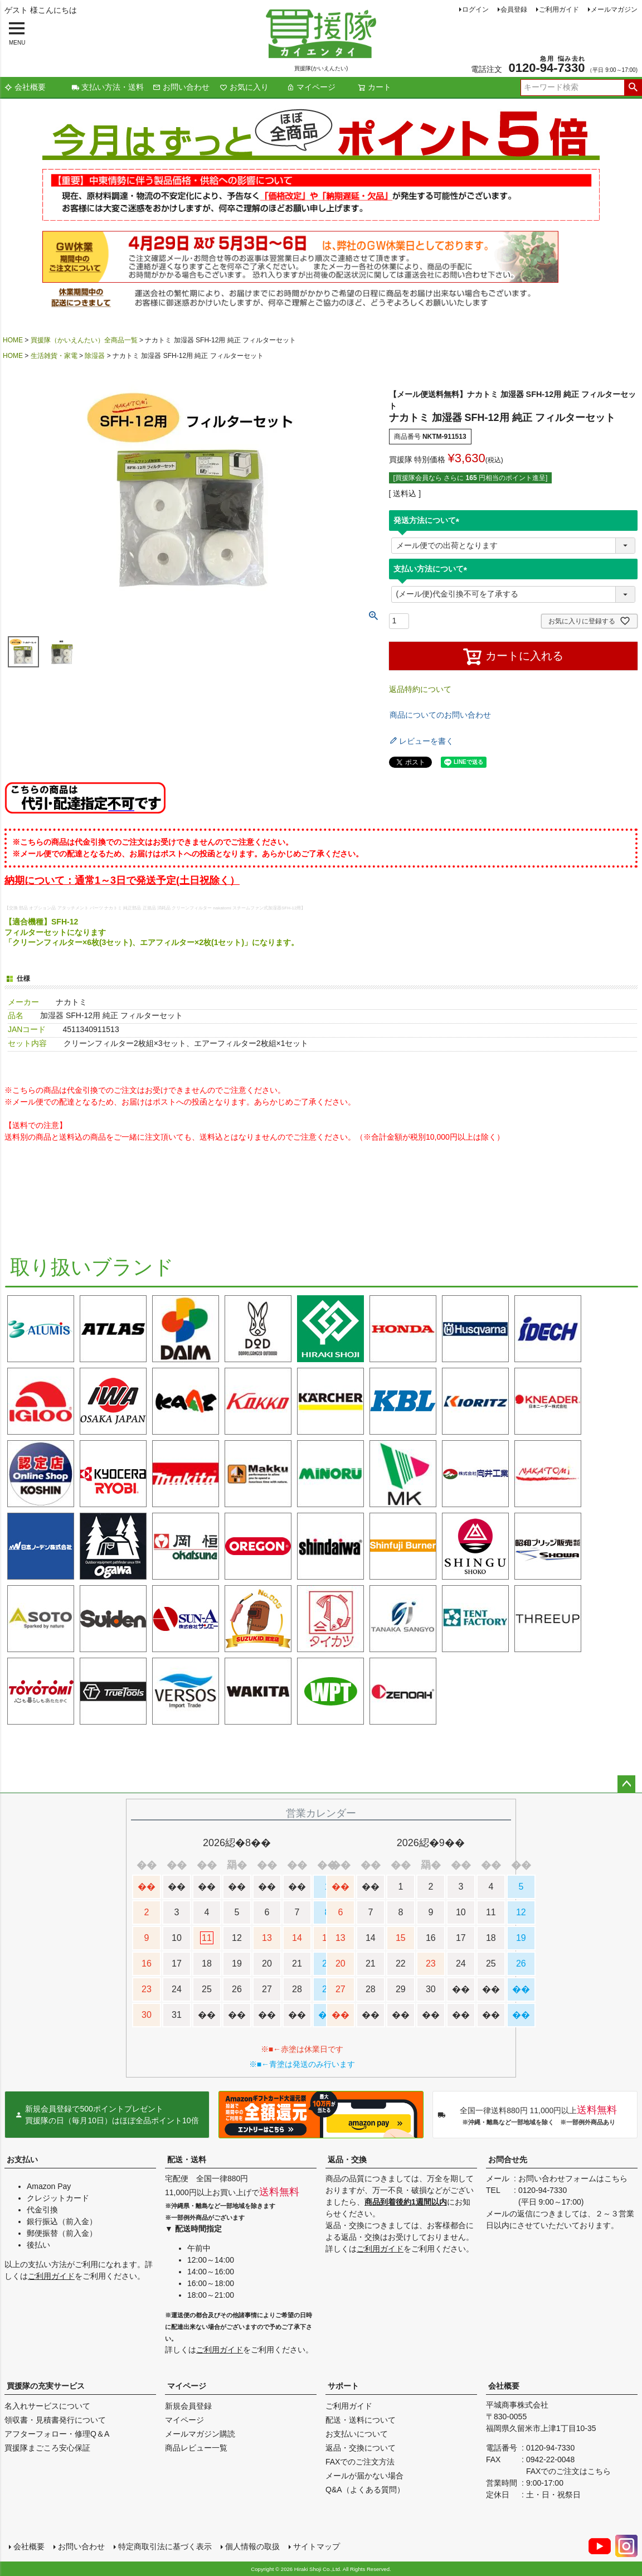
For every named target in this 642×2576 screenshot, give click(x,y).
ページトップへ (626, 1784)
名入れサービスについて (47, 2405)
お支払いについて (356, 2433)
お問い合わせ (181, 87)
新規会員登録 (188, 2405)
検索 (632, 87)
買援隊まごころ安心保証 (47, 2447)
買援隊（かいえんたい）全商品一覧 (84, 340)
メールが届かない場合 (364, 2475)
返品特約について (420, 689)
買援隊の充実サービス (46, 2385)
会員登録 (513, 9)
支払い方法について (432, 568)
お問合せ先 (507, 2159)
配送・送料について (360, 2419)
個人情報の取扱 (252, 2546)
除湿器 (95, 356)
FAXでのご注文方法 (360, 2461)
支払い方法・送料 (107, 87)
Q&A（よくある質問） (365, 2489)
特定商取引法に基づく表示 (165, 2546)
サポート (343, 2385)
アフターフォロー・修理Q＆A (56, 2433)
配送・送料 (186, 2159)
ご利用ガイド (559, 9)
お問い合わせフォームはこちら (573, 2178)
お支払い (22, 2159)
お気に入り (244, 87)
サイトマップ (316, 2546)
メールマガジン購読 (200, 2433)
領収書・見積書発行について (55, 2419)
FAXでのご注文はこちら (568, 2471)
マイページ (310, 87)
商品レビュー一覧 (196, 2447)
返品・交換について (360, 2447)
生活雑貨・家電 (54, 356)
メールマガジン (614, 9)
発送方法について (428, 520)
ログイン (475, 9)
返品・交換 (347, 2159)
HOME (13, 340)
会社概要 (25, 87)
